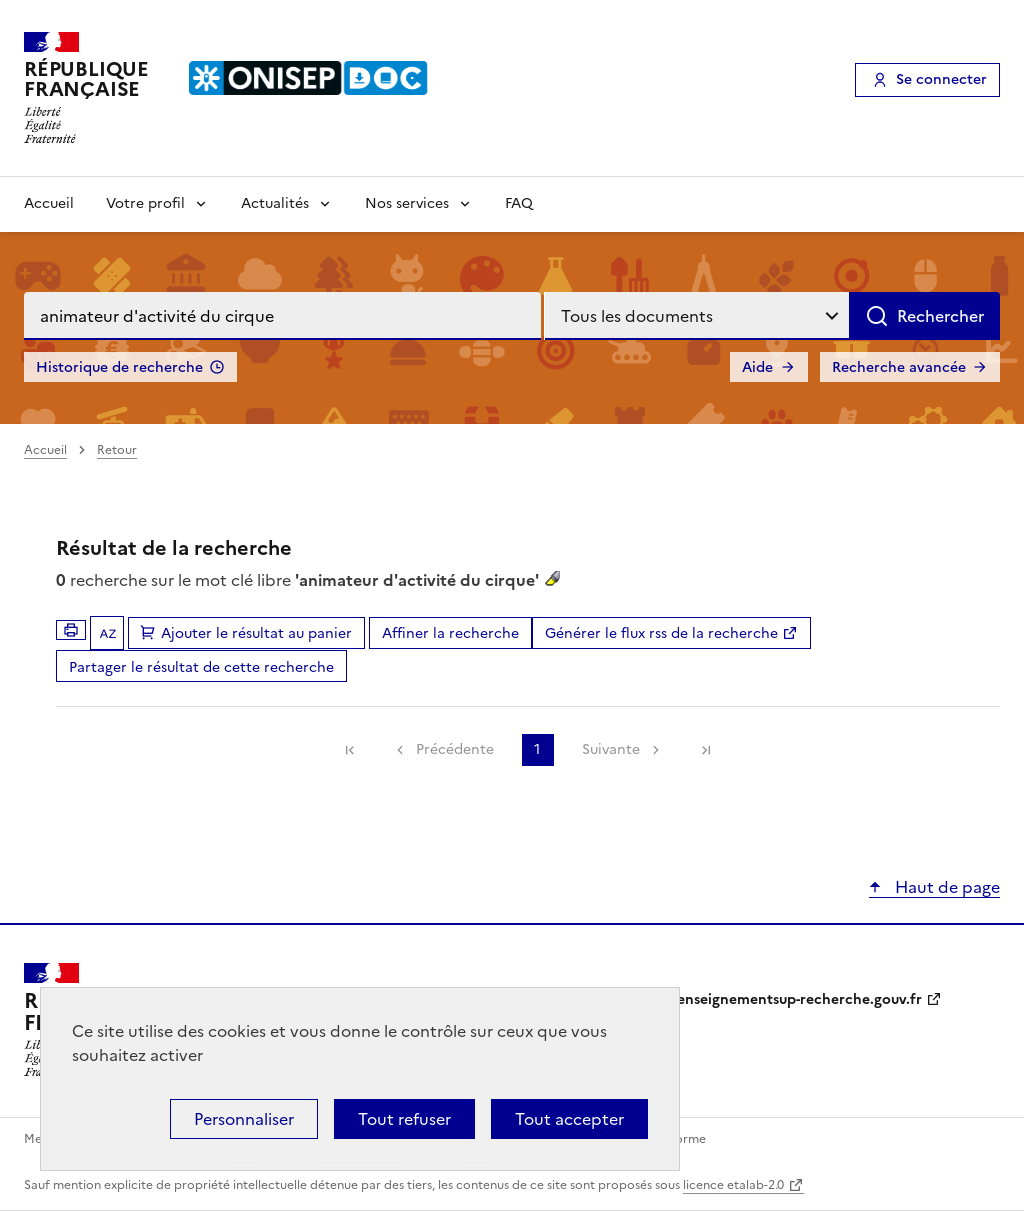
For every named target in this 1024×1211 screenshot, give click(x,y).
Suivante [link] (611, 749)
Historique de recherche (119, 367)
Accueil (49, 203)
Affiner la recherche (450, 633)
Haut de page (945, 887)
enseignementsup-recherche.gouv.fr (799, 999)
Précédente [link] (455, 749)
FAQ (519, 203)
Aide (757, 367)
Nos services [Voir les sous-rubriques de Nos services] (407, 203)
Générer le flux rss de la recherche (661, 633)
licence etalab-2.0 (733, 1185)
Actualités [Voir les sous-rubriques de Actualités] (275, 203)
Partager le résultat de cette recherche (201, 667)
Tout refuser (404, 1119)
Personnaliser (244, 1119)
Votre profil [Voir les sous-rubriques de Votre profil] (145, 203)
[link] (350, 750)
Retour (117, 450)
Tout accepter (569, 1119)
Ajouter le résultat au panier (256, 633)
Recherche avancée (899, 367)
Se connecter (941, 79)
